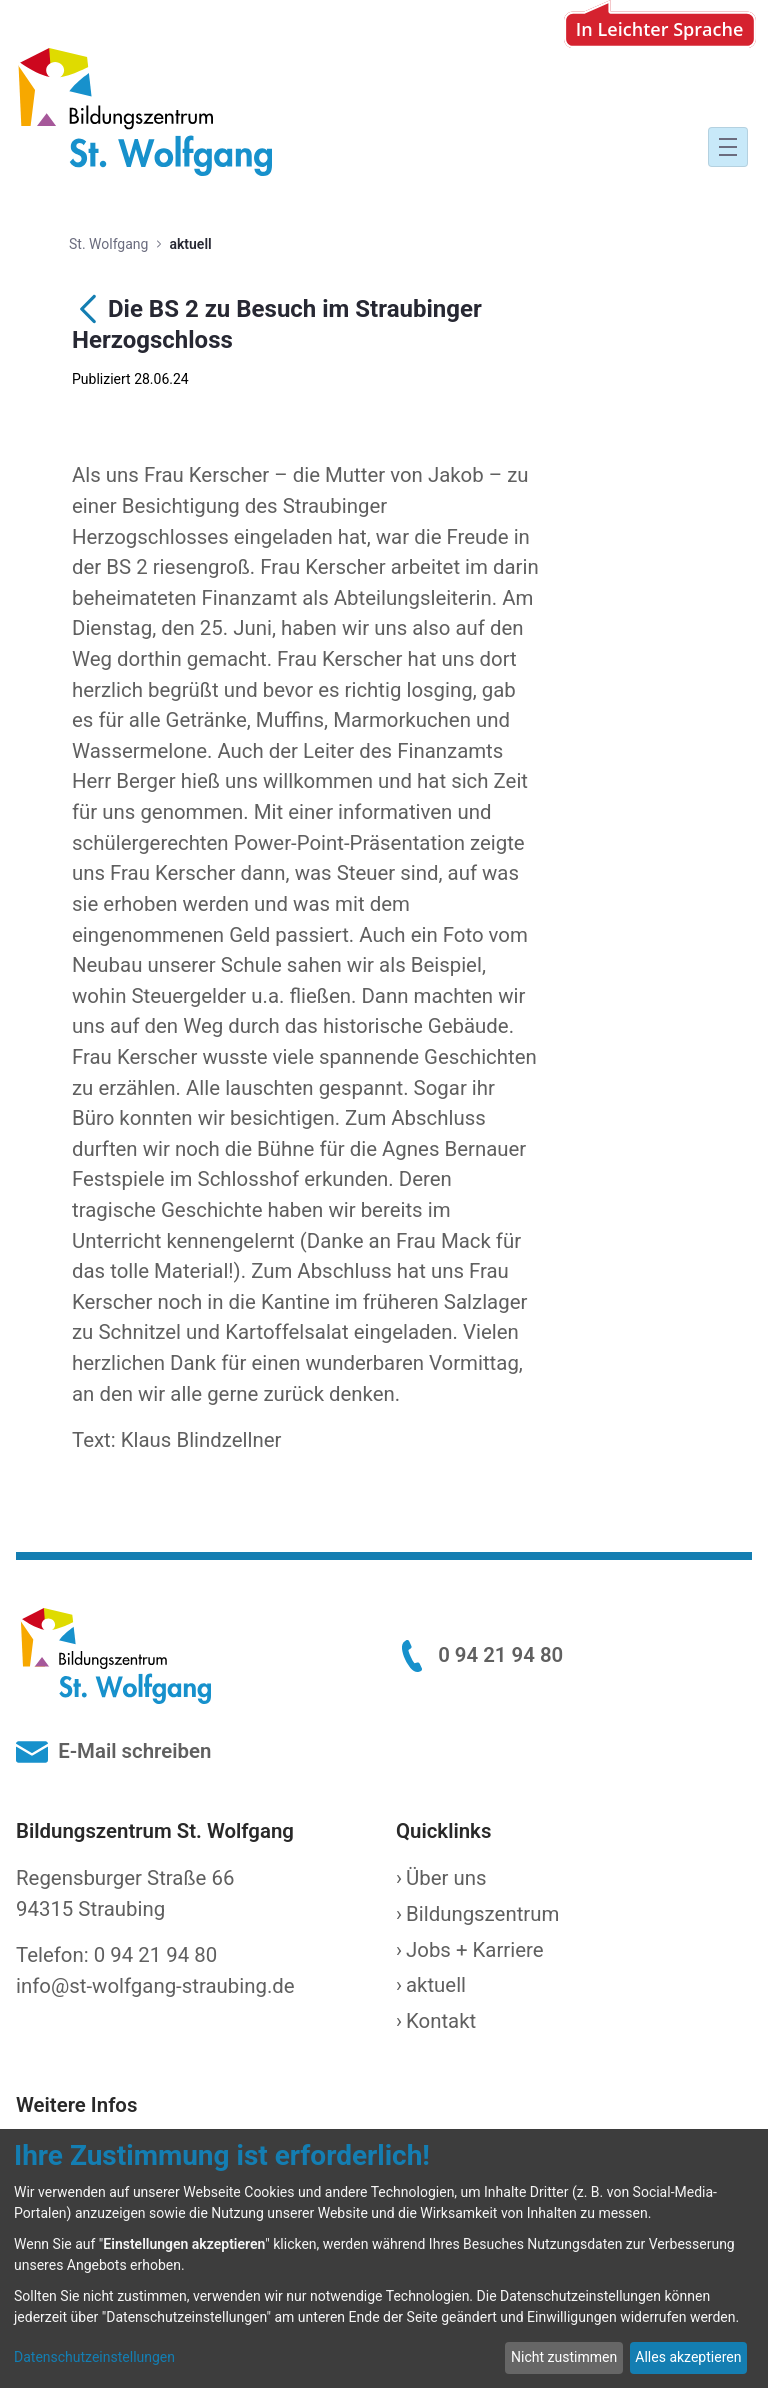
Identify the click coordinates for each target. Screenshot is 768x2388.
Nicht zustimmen (564, 2357)
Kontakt (441, 2021)
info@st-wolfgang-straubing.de (155, 1986)
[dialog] (384, 2258)
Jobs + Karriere (475, 1950)
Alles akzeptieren (688, 2357)
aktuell (436, 1985)
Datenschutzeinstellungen (94, 2357)
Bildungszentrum (482, 1914)
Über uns (446, 1878)
